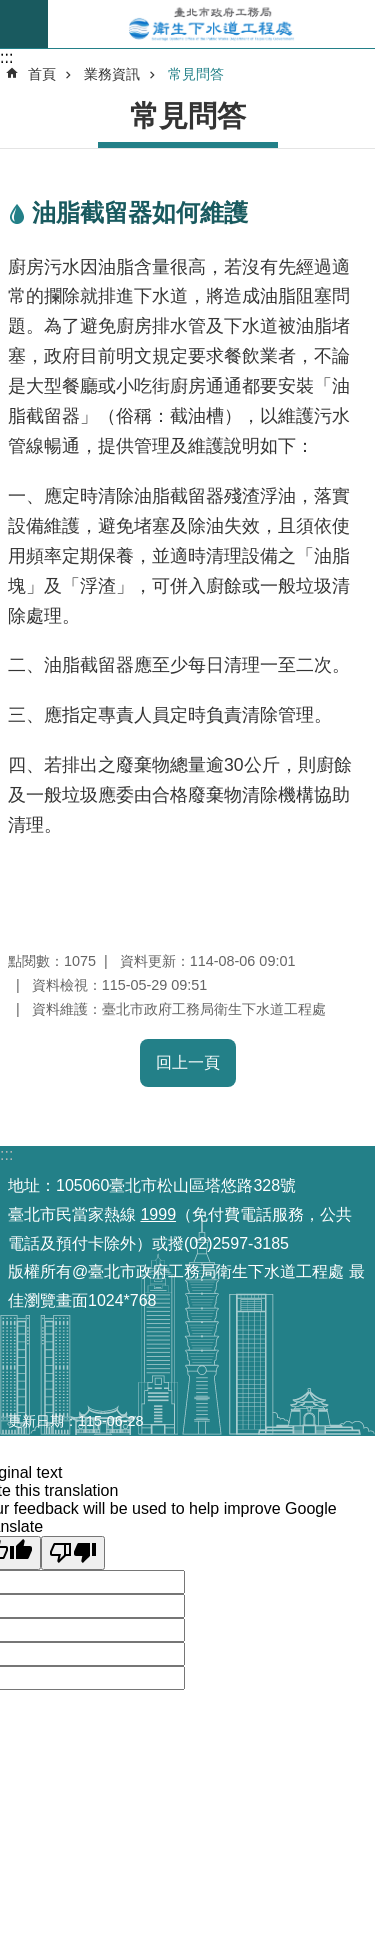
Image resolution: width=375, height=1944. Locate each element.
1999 (158, 1214)
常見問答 (196, 74)
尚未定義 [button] (24, 24)
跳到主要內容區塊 (10, 10)
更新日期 (36, 1421)
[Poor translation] (73, 1553)
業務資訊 (112, 74)
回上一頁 (188, 1062)
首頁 (42, 74)
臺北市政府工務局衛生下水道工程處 (211, 24)
